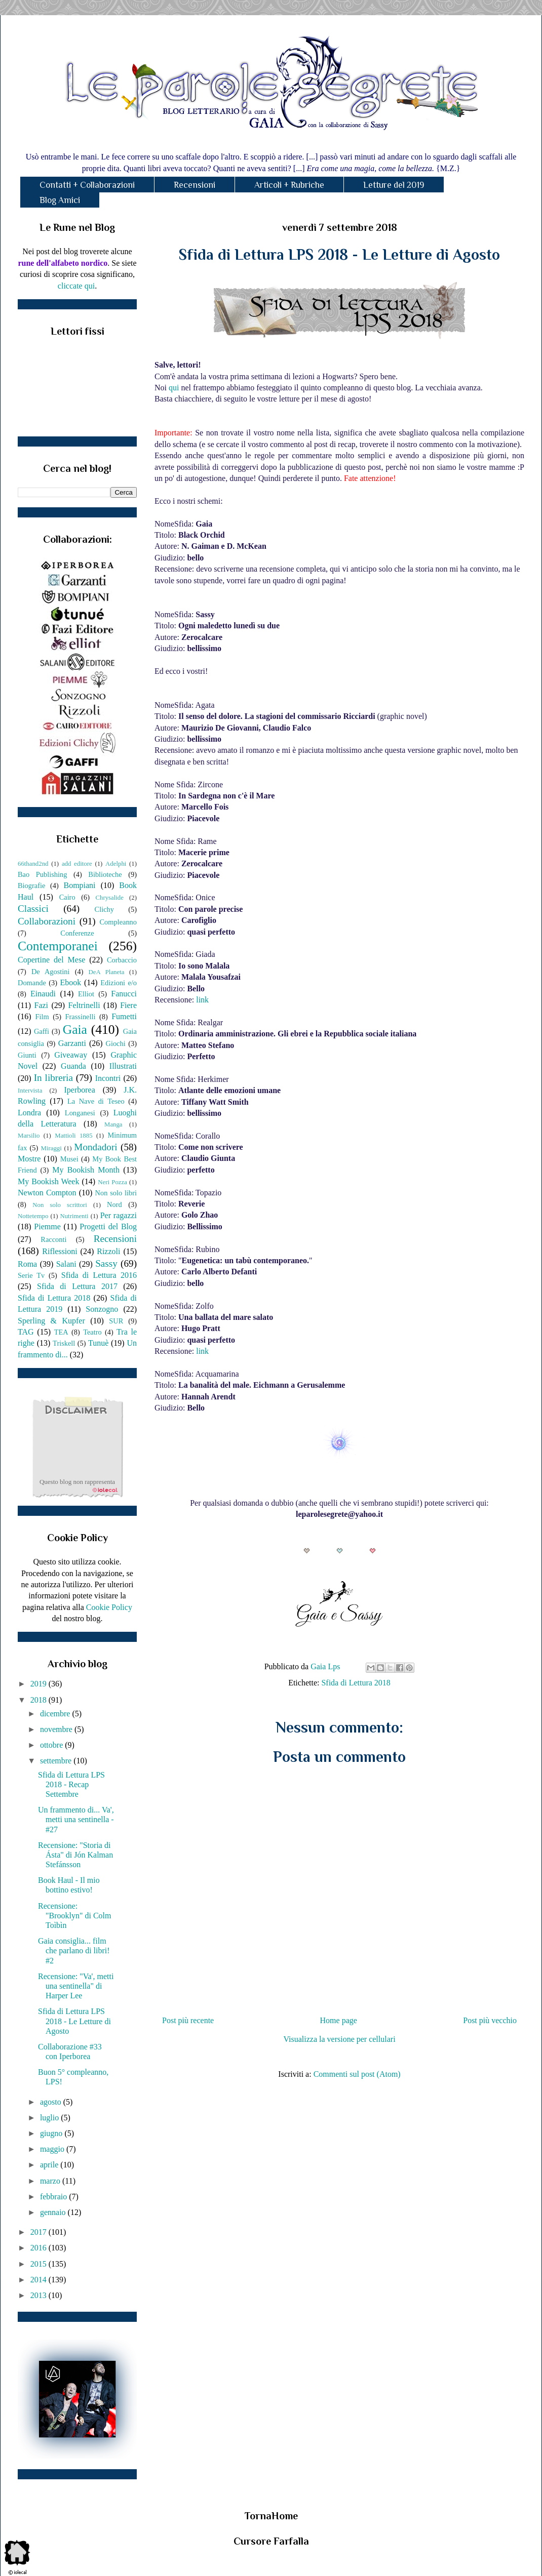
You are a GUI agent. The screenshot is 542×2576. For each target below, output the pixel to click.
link (202, 999)
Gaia (75, 1029)
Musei (69, 1159)
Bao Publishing (42, 874)
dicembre (56, 1713)
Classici (33, 908)
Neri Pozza (112, 1182)
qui (174, 387)
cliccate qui (76, 285)
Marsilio (29, 1135)
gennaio (54, 2212)
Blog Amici (60, 200)
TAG (26, 1331)
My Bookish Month (86, 1169)
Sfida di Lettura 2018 (355, 1682)
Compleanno (118, 922)
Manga (113, 1124)
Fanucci (124, 993)
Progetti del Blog (108, 1226)
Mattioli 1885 (73, 1135)
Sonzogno (102, 1309)
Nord (114, 1204)
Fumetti (124, 1016)
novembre (57, 1729)
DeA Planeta (107, 972)
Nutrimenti (74, 1216)
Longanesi (80, 1113)
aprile (50, 2164)
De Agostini (50, 972)
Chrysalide (110, 897)
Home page (338, 2020)
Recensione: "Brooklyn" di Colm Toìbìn (74, 1915)
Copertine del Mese (51, 959)
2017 (39, 2232)
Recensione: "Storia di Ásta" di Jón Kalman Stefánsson (75, 1855)
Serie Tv (31, 1275)
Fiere (128, 1005)
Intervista (30, 1090)
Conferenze (77, 933)
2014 (39, 2279)
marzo (51, 2181)
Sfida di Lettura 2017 (77, 1286)
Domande (32, 983)
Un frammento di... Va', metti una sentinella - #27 (76, 1819)
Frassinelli (80, 1017)
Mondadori (95, 1147)
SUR (116, 1321)
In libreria (53, 1077)
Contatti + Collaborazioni (87, 185)
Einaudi (43, 993)
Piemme (47, 1226)
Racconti (53, 1239)
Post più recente (188, 2020)
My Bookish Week (48, 1181)
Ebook (70, 982)
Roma (27, 1264)
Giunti (27, 1055)
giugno (52, 2133)
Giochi (115, 1043)
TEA (61, 1332)
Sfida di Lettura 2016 (99, 1275)
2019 (39, 1683)
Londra (29, 1112)
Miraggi (51, 1148)
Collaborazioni (46, 921)
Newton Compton (47, 1192)
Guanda (73, 1066)
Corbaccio (122, 960)
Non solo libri (116, 1193)
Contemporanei (58, 946)
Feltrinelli (84, 1005)
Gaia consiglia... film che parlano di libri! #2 (74, 1950)
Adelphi (115, 863)
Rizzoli (108, 1251)
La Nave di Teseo (96, 1101)
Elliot (86, 994)
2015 (39, 2264)
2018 (39, 1700)
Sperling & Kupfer (51, 1320)
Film (42, 1017)
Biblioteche (105, 874)
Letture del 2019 (393, 185)
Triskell (64, 1343)
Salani (66, 1264)
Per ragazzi (118, 1215)
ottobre (52, 1745)
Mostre (29, 1158)
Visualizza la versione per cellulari (339, 2039)
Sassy (106, 1263)
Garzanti (72, 1043)
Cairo (67, 897)
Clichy (104, 909)
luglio (50, 2117)
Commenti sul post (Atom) (357, 2074)
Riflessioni (59, 1251)
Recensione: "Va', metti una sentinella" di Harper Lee (75, 1986)
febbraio (54, 2196)
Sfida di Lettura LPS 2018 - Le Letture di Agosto (74, 2021)
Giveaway (70, 1055)
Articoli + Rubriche (289, 185)
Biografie (31, 885)
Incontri (108, 1078)
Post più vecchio (490, 2020)
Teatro (92, 1332)
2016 (39, 2247)
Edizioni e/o (118, 983)
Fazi (41, 1005)
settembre (56, 1760)
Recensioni (194, 185)
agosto (51, 2102)
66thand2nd (33, 863)
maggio (53, 2149)
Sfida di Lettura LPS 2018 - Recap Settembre (71, 1784)
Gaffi (41, 1031)
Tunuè (98, 1343)
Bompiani (79, 885)
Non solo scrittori (59, 1205)
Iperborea (79, 1089)
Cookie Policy (109, 1607)
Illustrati (123, 1066)
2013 (39, 2295)
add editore (77, 863)
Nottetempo (33, 1216)
